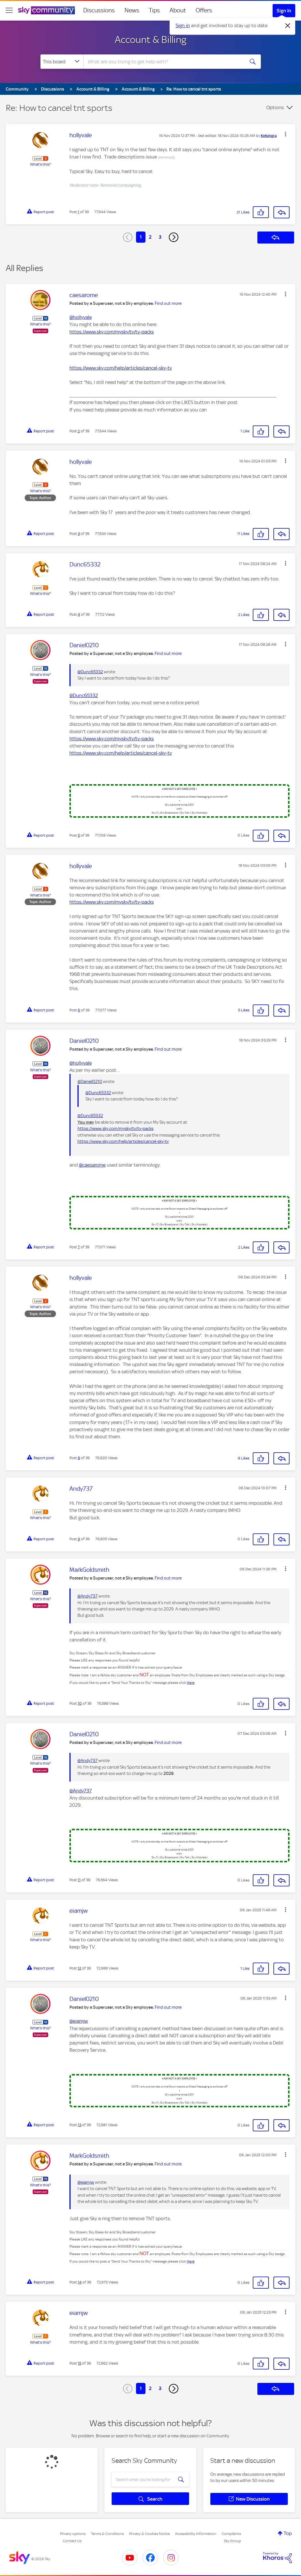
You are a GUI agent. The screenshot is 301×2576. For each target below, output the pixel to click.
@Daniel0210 (89, 1081)
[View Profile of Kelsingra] (269, 136)
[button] (285, 134)
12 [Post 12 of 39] (79, 1968)
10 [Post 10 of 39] (80, 1703)
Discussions (99, 10)
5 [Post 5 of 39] (79, 835)
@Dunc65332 (90, 671)
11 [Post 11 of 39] (79, 1880)
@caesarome (92, 1165)
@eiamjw (78, 2021)
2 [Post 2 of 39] (79, 431)
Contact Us (72, 2541)
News (132, 10)
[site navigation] (9, 10)
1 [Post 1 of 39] (78, 212)
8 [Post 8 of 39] (79, 1458)
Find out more (168, 303)
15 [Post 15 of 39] (79, 2363)
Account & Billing (151, 39)
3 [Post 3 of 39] (79, 533)
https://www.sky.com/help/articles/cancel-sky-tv (120, 368)
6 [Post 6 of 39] (79, 1010)
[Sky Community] (46, 10)
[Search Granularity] (61, 61)
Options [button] (275, 107)
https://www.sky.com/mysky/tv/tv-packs (111, 332)
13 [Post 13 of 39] (79, 2125)
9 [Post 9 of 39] (79, 1539)
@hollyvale (80, 317)
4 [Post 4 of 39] (79, 614)
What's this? (40, 164)
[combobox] (163, 61)
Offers (204, 10)
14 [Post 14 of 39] (79, 2282)
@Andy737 (87, 1596)
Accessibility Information (195, 2534)
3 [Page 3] (160, 237)
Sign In (284, 10)
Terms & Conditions (107, 2534)
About (178, 10)
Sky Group (232, 2541)
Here (191, 1683)
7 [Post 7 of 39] (79, 1247)
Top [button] (288, 2533)
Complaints (231, 2534)
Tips (154, 10)
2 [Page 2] (150, 237)
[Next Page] (173, 237)
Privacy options (73, 2534)
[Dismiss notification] (287, 25)
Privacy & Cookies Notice (149, 2534)
